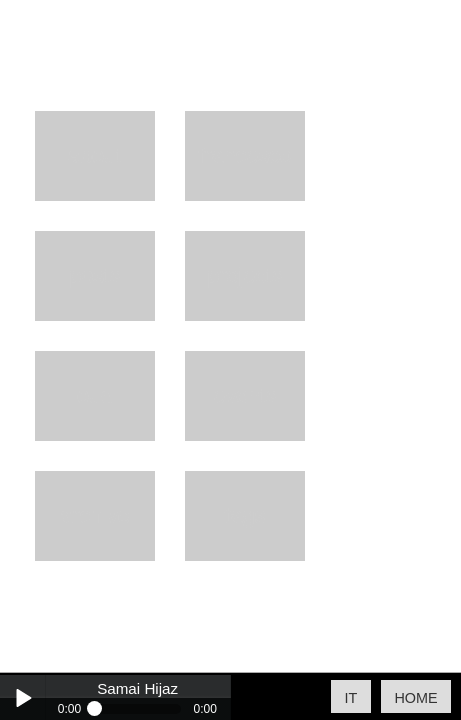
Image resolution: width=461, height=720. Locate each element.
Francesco (245, 155)
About (95, 155)
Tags (245, 515)
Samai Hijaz (137, 689)
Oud (95, 395)
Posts (95, 275)
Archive (95, 515)
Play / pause (22, 697)
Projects (245, 275)
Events (245, 395)
